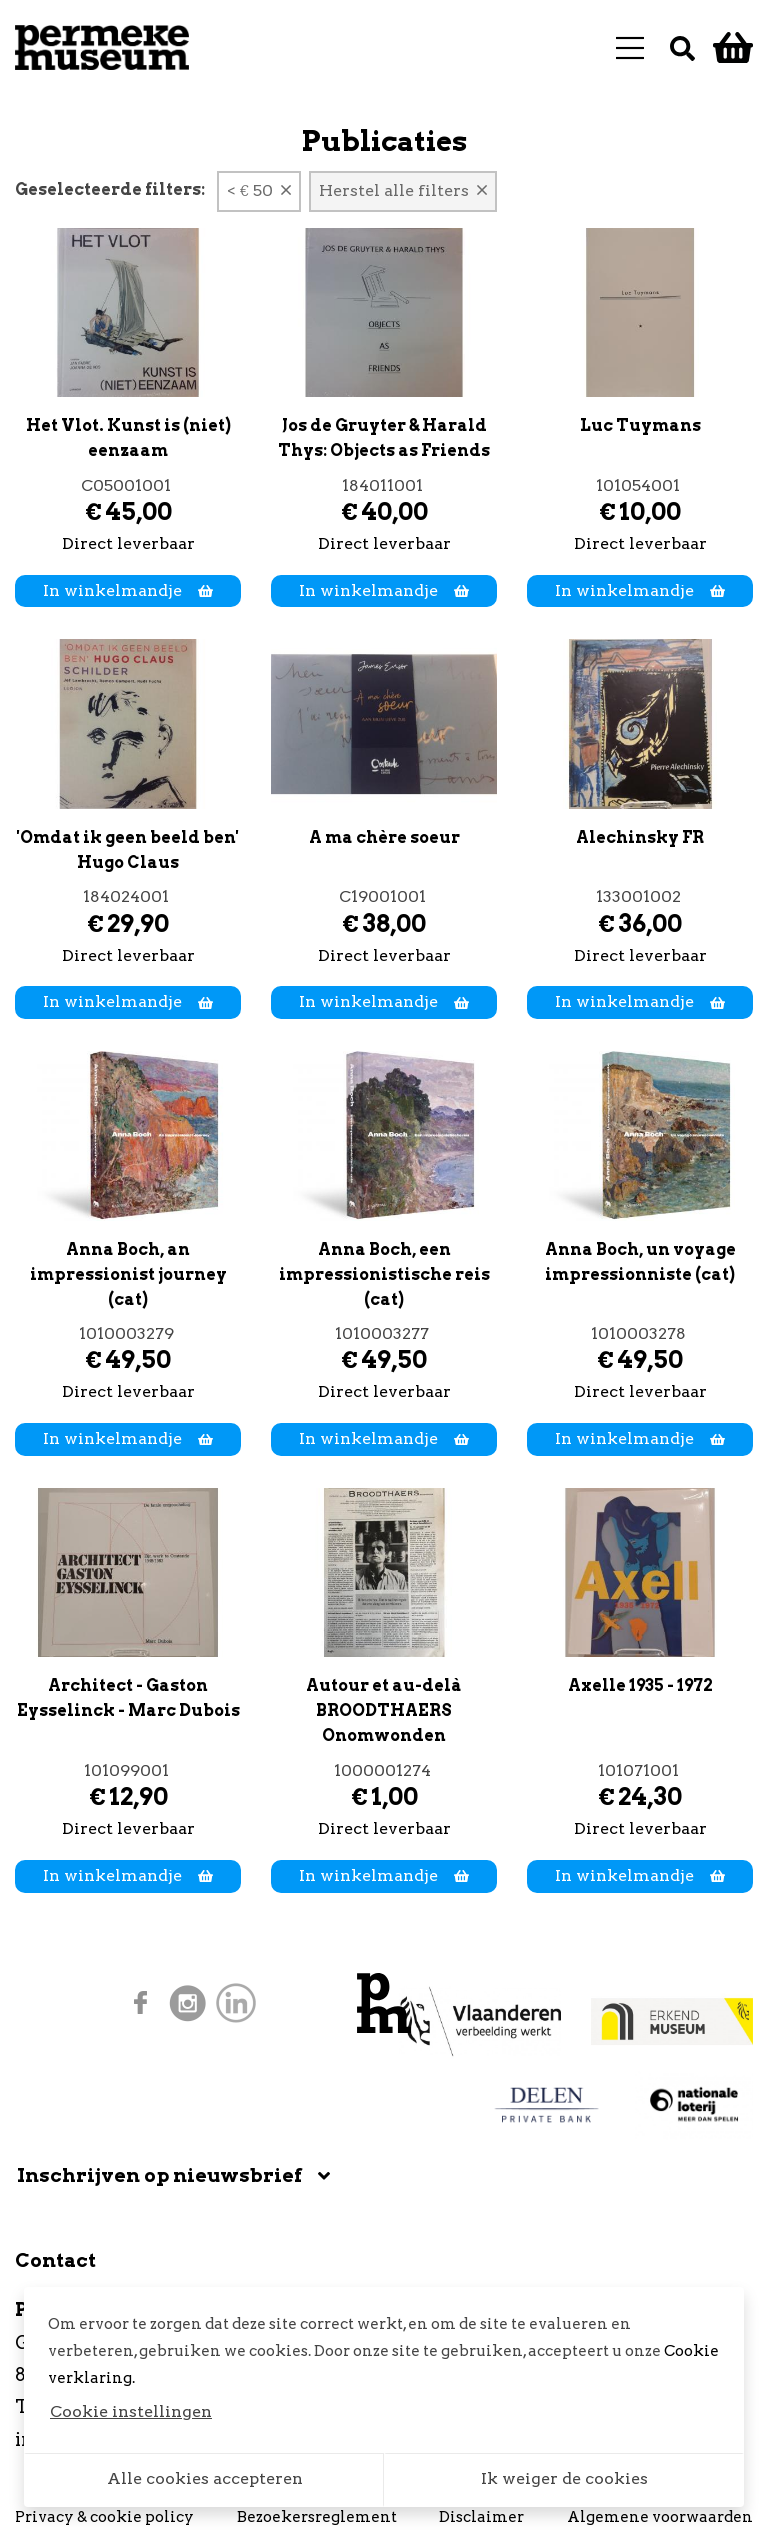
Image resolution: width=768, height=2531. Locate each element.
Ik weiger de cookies (564, 2478)
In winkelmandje (128, 590)
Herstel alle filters (403, 190)
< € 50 (259, 190)
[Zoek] (682, 47)
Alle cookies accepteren (205, 2478)
